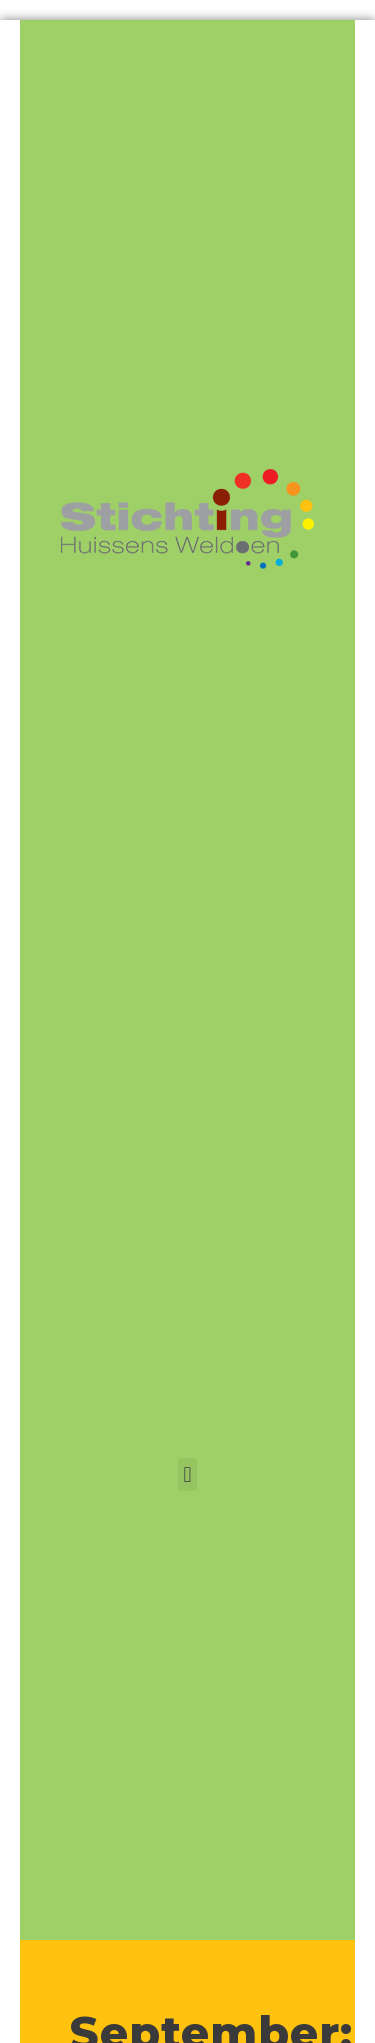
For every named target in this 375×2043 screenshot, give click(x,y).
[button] (187, 1474)
